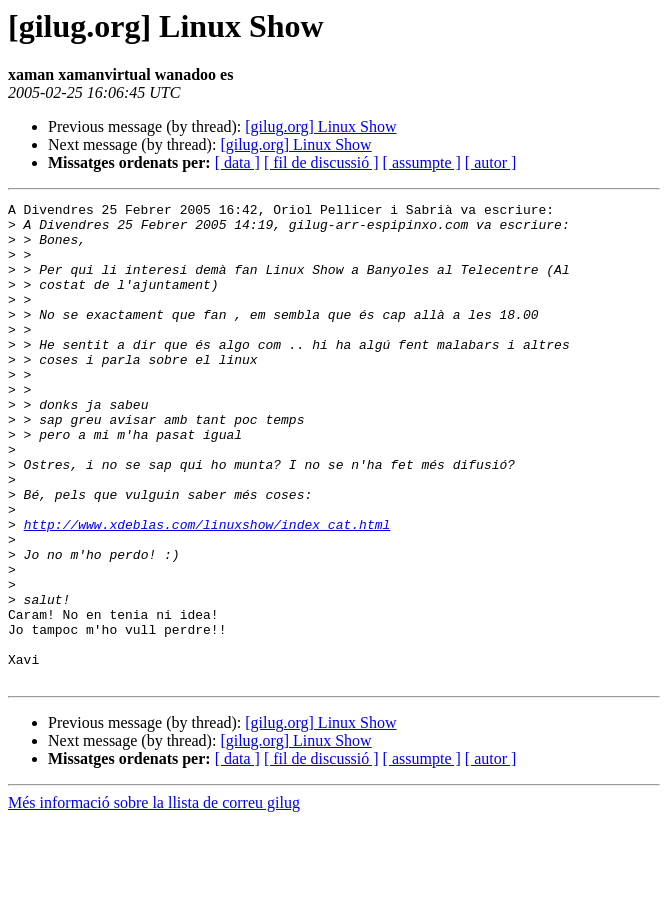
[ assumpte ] (422, 162)
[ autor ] (491, 162)
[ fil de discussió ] (321, 162)
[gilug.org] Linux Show (320, 126)
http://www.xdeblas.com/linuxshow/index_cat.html (207, 590)
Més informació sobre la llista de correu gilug (154, 898)
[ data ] (237, 162)
